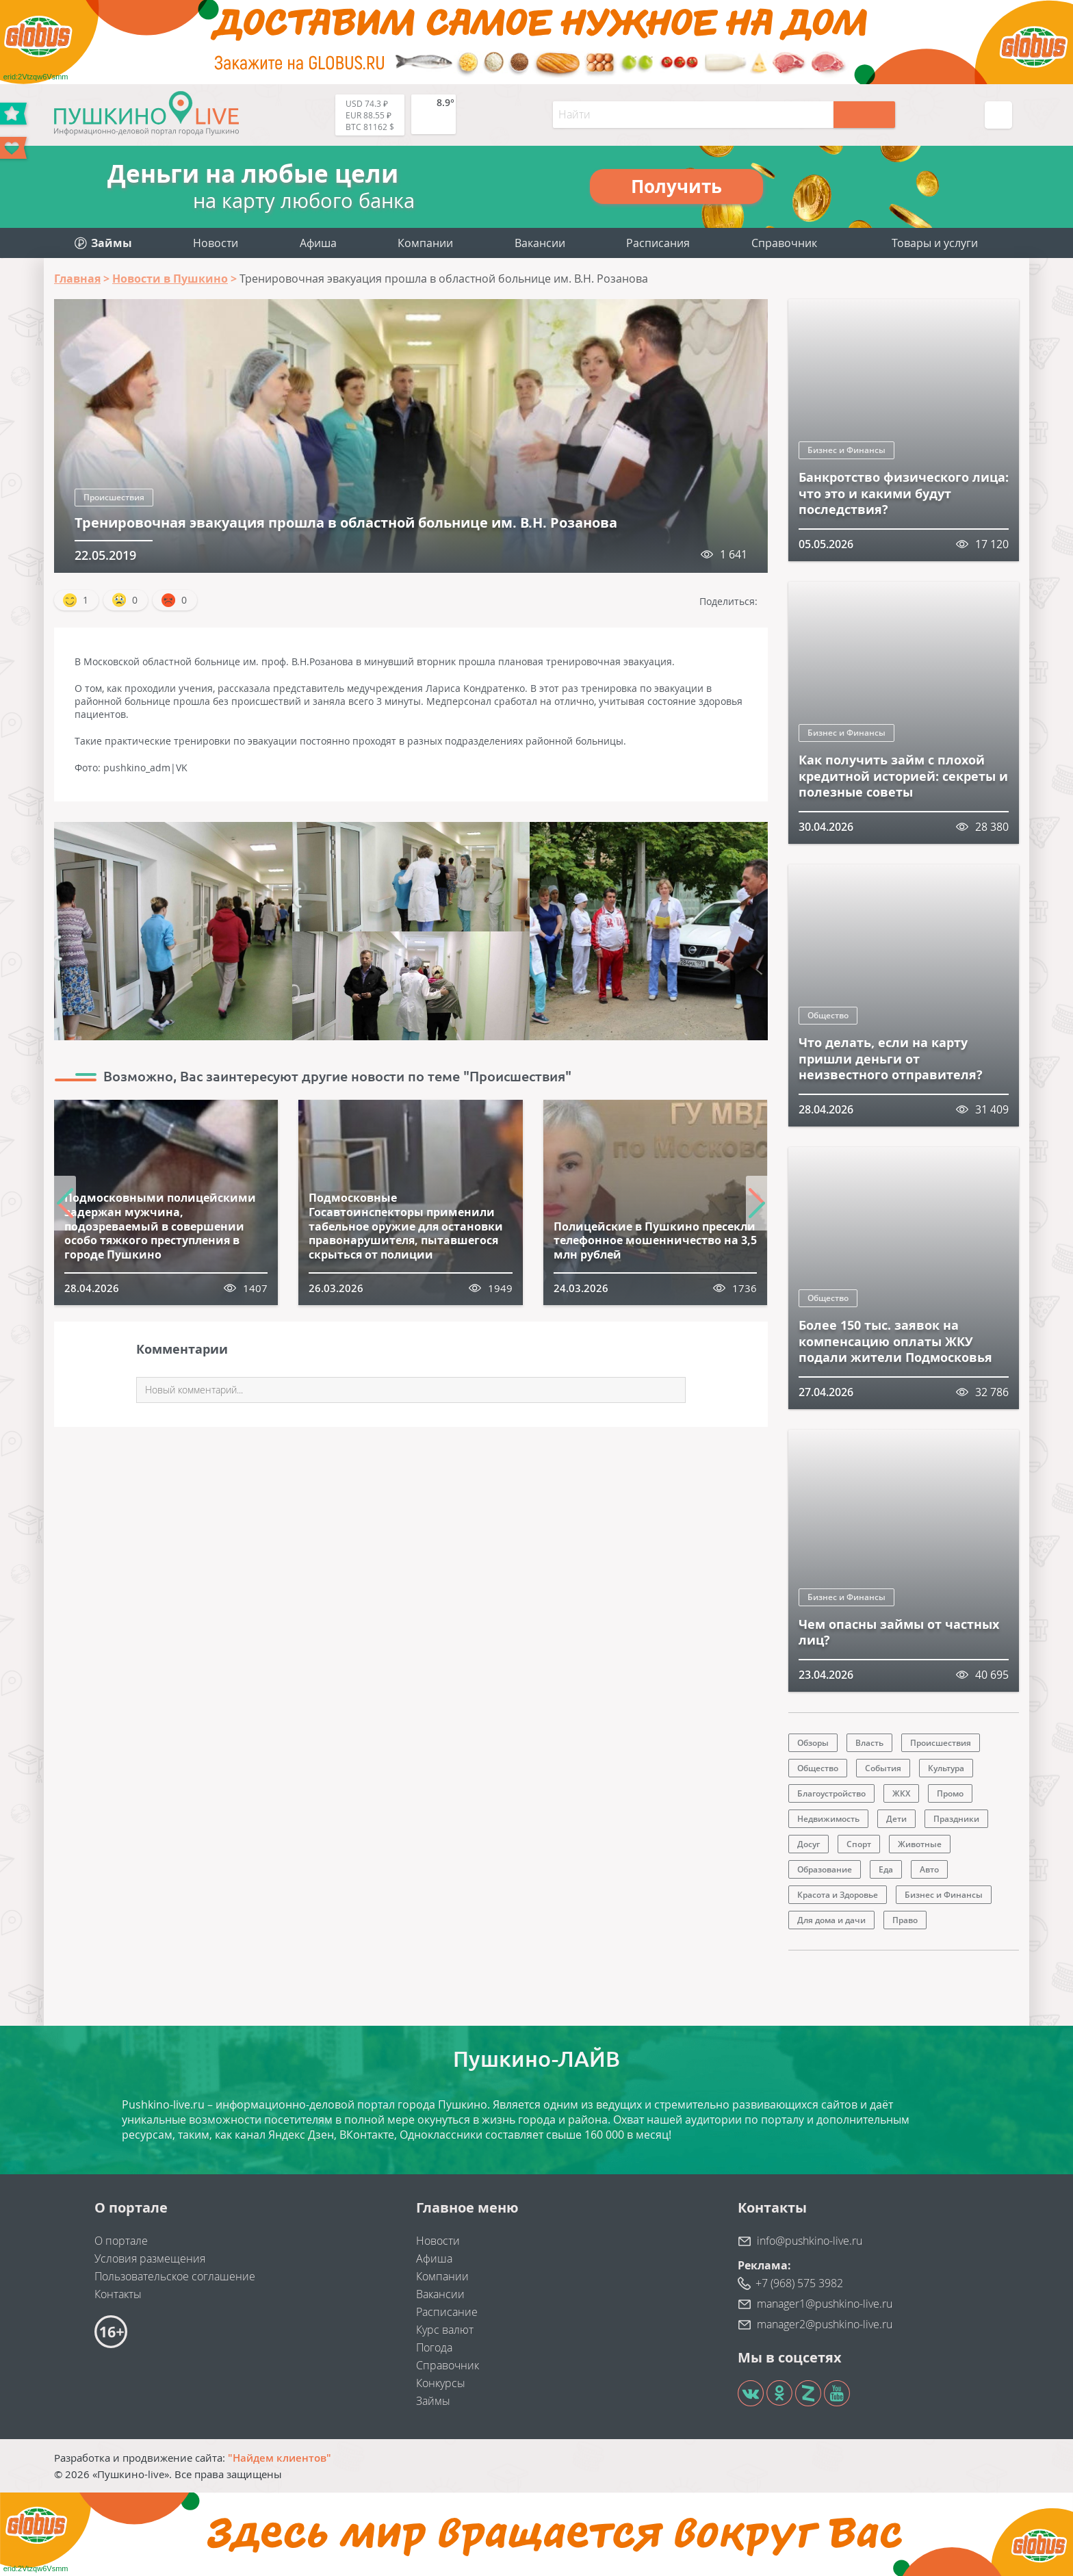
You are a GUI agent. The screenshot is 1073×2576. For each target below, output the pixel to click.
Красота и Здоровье (837, 1895)
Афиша (318, 242)
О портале (121, 2240)
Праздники (956, 1819)
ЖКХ (901, 1793)
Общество (828, 1015)
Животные (920, 1844)
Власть (869, 1743)
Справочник (784, 242)
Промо (950, 1793)
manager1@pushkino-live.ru (824, 2303)
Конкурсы (440, 2383)
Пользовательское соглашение (174, 2276)
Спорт (858, 1844)
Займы (433, 2400)
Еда (886, 1869)
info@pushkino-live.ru (809, 2240)
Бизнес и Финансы (846, 450)
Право (905, 1920)
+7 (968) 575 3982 (799, 2283)
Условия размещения (149, 2258)
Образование (824, 1869)
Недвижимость (828, 1819)
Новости (215, 242)
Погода (434, 2347)
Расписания (658, 242)
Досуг (808, 1844)
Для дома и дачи (831, 1920)
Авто (929, 1869)
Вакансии (540, 242)
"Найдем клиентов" (279, 2457)
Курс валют (445, 2329)
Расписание (447, 2311)
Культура (946, 1768)
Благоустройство (831, 1793)
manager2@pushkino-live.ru (824, 2324)
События (883, 1768)
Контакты (118, 2294)
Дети (896, 1819)
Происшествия (113, 497)
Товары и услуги (935, 242)
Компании (425, 242)
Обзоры (813, 1743)
